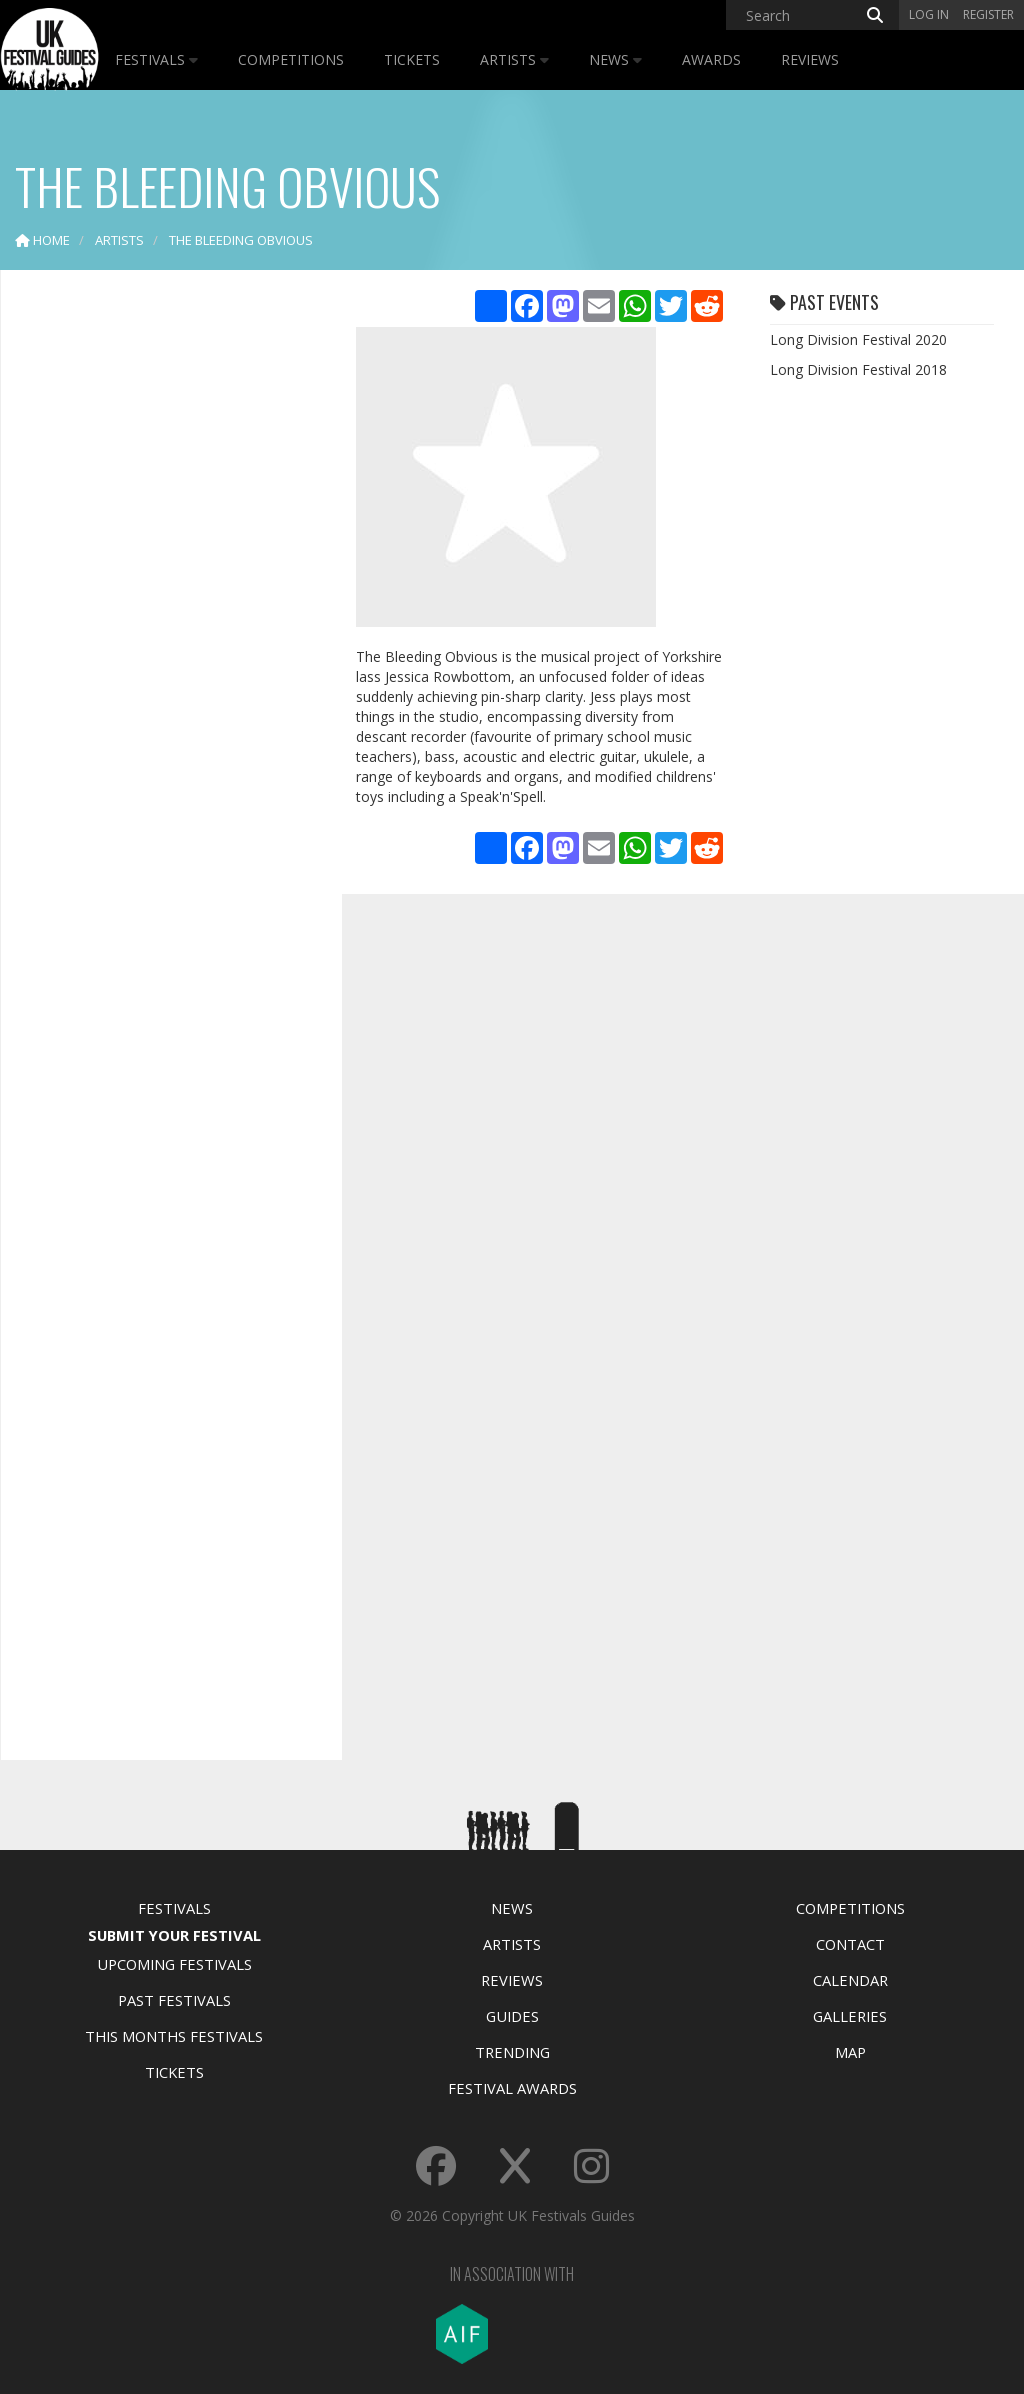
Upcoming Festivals (174, 1964)
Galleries (850, 2016)
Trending (512, 2052)
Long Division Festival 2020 (858, 339)
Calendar (850, 1980)
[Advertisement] (166, 600)
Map (850, 2052)
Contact (850, 1944)
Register (988, 14)
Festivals (156, 59)
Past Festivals (174, 2000)
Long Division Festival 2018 (858, 369)
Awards (711, 59)
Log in (929, 14)
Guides (512, 2016)
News (615, 59)
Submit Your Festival (174, 1935)
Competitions (291, 59)
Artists (514, 59)
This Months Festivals (174, 2036)
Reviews (810, 59)
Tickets (412, 59)
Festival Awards (512, 2088)
